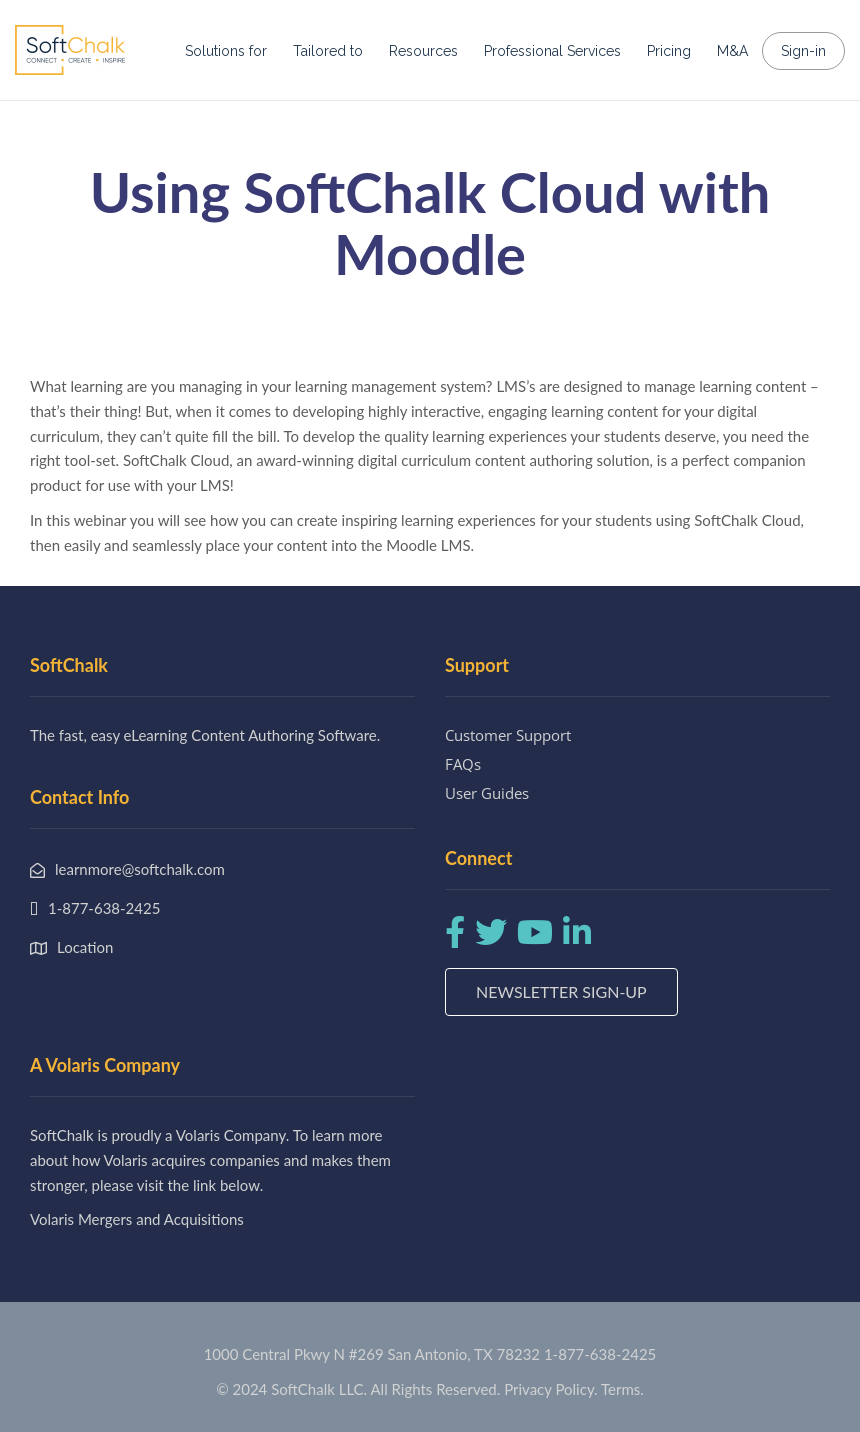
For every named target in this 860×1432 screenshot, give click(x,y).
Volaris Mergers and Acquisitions (137, 1219)
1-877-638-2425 (600, 1354)
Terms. (622, 1389)
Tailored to (328, 51)
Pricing (669, 51)
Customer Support (508, 735)
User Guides (487, 793)
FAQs (463, 764)
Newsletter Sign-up (561, 991)
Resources (423, 51)
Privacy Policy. (551, 1389)
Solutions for (226, 51)
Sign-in (803, 51)
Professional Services (552, 51)
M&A (732, 51)
